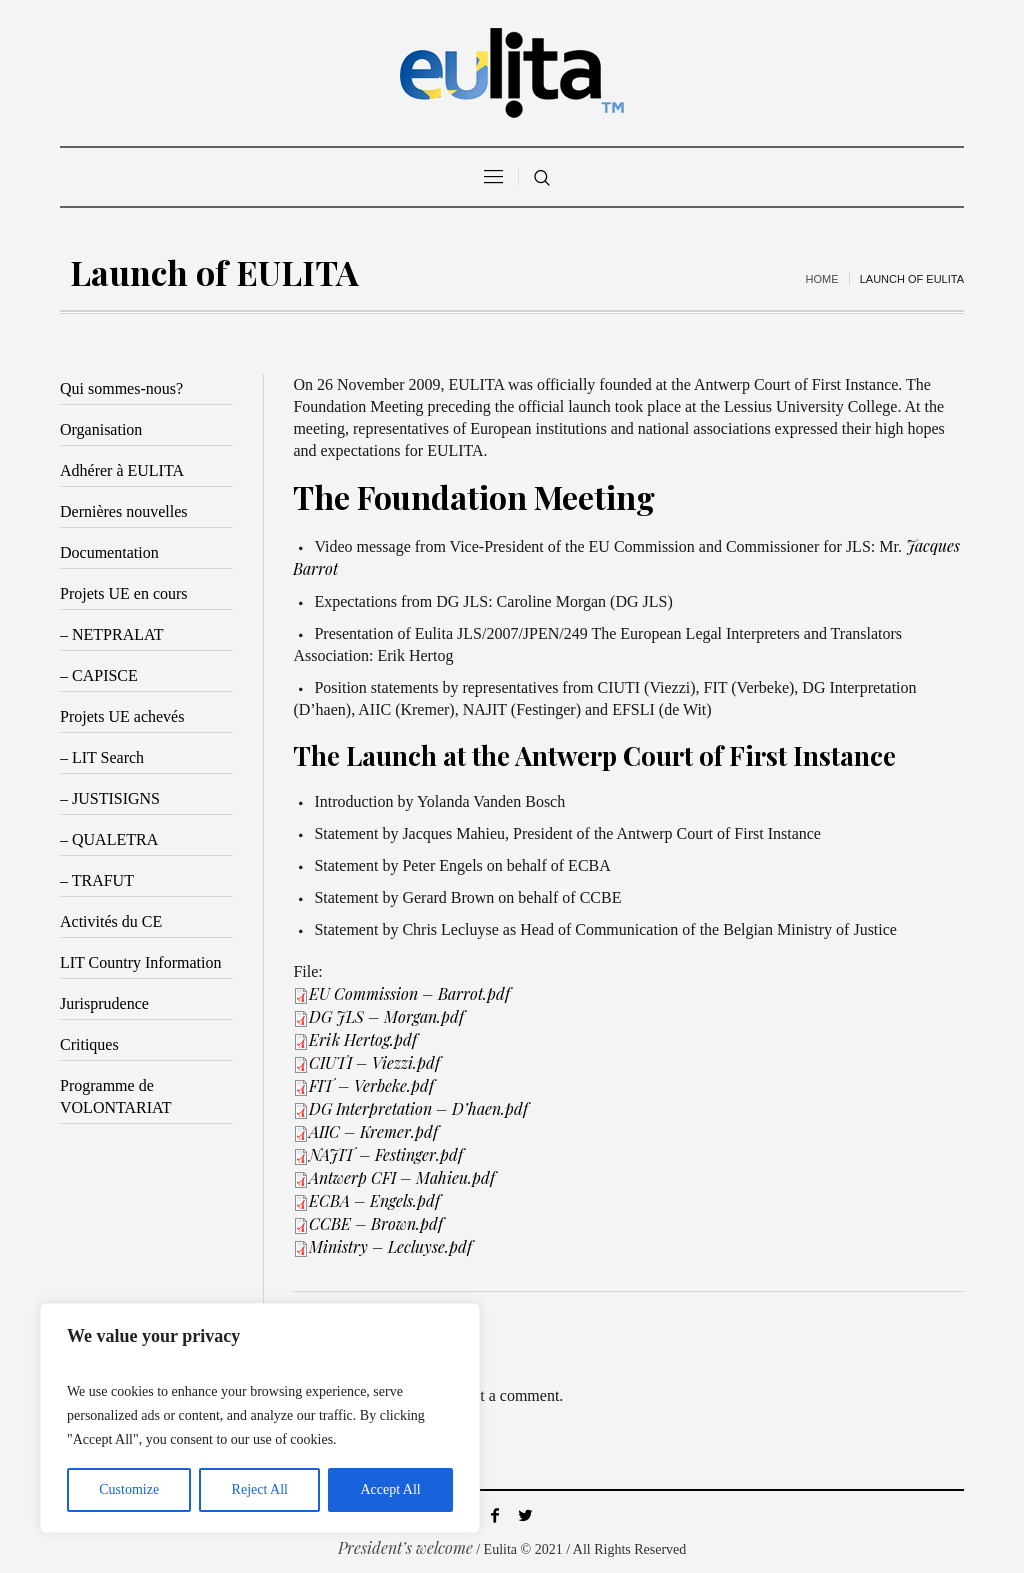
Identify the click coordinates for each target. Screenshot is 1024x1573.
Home (822, 279)
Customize (129, 1489)
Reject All (260, 1489)
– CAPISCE (99, 675)
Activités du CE (111, 921)
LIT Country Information (140, 962)
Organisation (101, 429)
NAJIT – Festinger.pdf (386, 1154)
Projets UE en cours (124, 593)
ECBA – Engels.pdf (374, 1200)
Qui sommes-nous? (121, 388)
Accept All (390, 1489)
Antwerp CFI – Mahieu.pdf (402, 1177)
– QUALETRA (109, 839)
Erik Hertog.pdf (363, 1039)
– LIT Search (102, 757)
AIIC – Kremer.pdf (373, 1131)
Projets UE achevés (122, 716)
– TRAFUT (97, 880)
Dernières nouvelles (124, 511)
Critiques (89, 1044)
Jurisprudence (104, 1003)
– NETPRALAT (112, 634)
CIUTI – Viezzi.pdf (374, 1062)
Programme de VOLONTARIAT (116, 1096)
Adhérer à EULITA (122, 470)
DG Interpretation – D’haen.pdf (418, 1108)
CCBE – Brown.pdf (376, 1223)
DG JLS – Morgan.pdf (386, 1016)
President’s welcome (405, 1547)
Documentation (109, 552)
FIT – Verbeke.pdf (371, 1085)
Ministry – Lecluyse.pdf (390, 1246)
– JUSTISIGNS (110, 798)
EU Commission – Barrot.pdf (409, 993)
